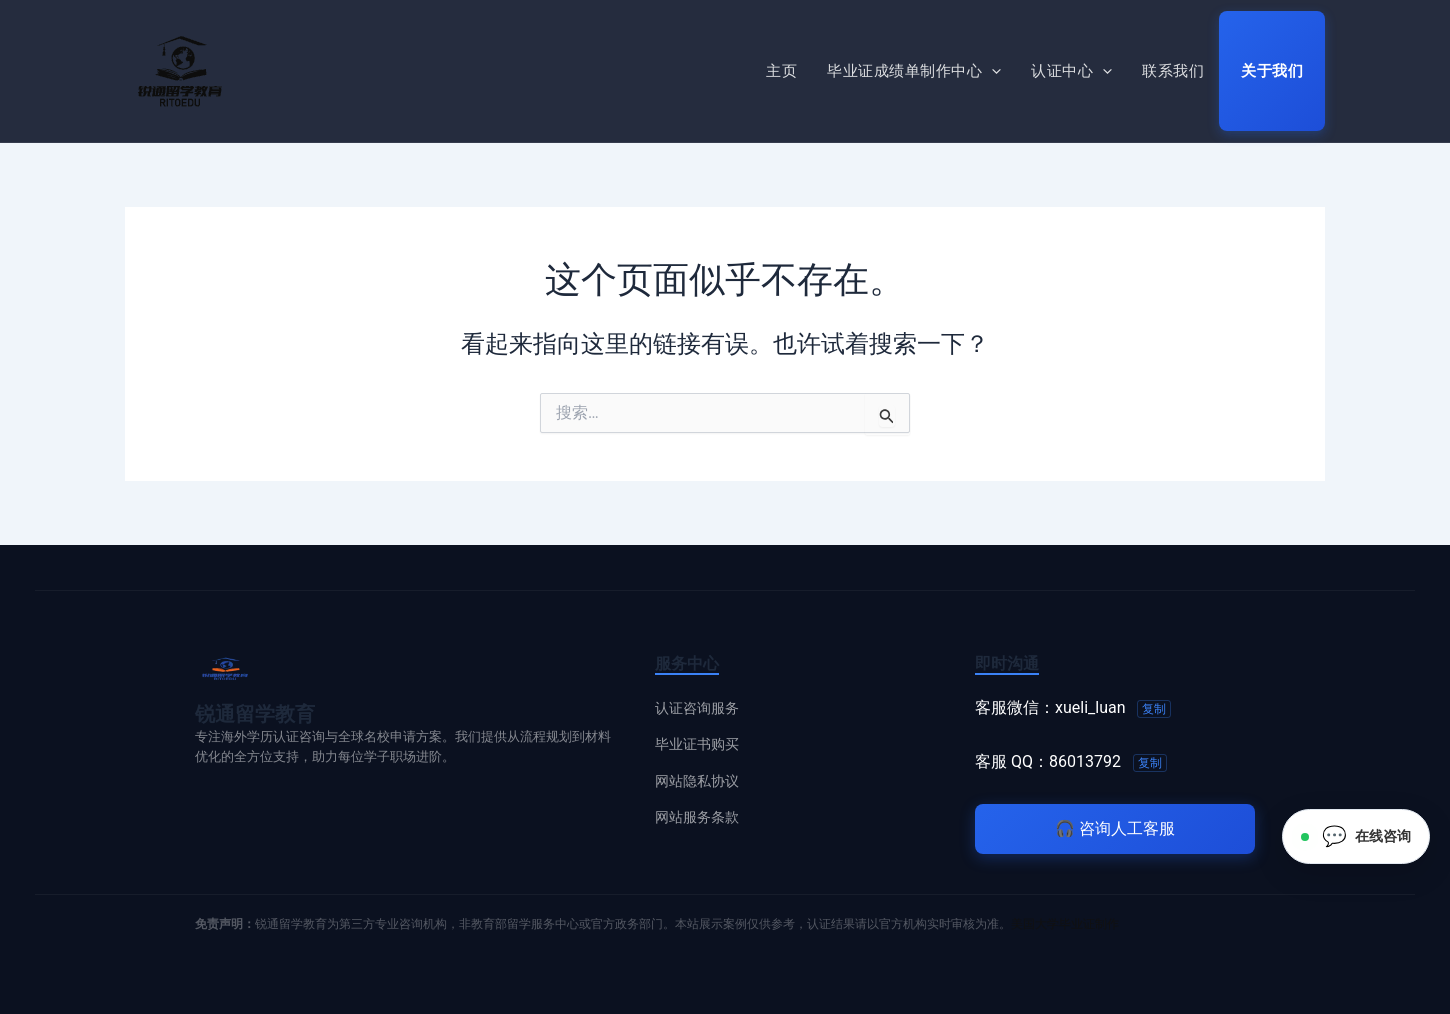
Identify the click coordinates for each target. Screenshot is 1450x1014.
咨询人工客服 (1115, 828)
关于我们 (1272, 71)
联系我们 (1173, 71)
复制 (1154, 709)
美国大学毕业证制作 (1065, 924)
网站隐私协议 (697, 781)
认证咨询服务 (697, 708)
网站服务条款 (697, 817)
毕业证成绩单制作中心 (914, 71)
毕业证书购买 (697, 744)
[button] (991, 71)
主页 (781, 71)
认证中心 (1071, 71)
